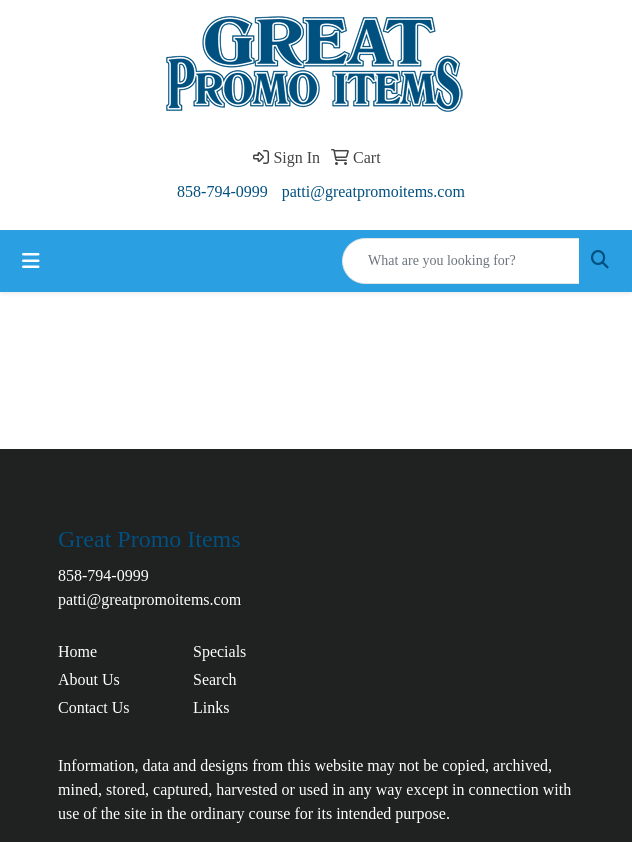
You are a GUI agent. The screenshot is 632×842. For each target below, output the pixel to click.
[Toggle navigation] (31, 261)
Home (77, 651)
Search (215, 679)
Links (211, 707)
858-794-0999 (222, 191)
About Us (89, 679)
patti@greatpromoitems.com (373, 191)
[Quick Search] (461, 261)
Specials (219, 651)
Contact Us (94, 707)
